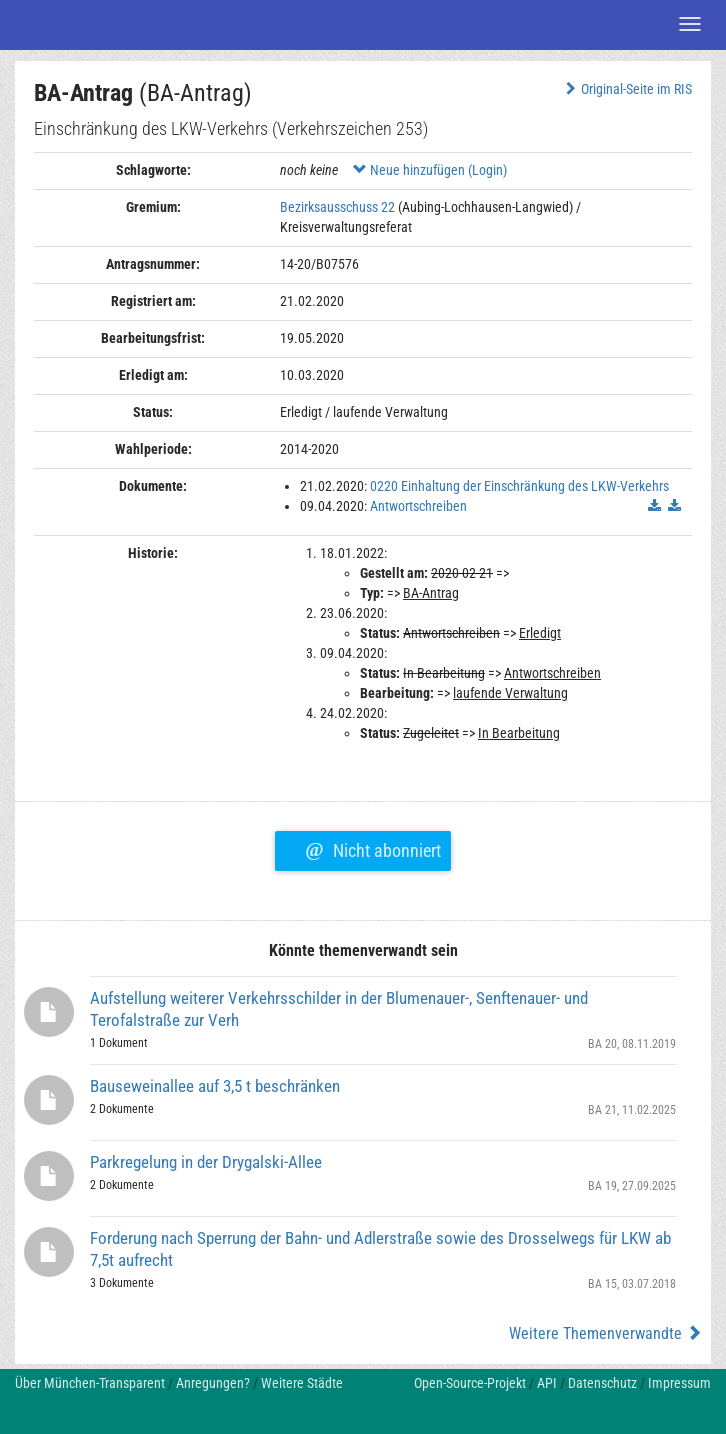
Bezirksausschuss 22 (337, 207)
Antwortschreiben (418, 506)
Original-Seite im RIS (626, 89)
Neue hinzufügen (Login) (430, 170)
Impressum (679, 1383)
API (547, 1383)
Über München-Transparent (90, 1383)
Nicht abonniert (372, 848)
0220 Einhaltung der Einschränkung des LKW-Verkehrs (519, 486)
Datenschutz (602, 1383)
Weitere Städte (302, 1383)
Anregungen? (213, 1383)
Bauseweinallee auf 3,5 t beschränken (215, 1086)
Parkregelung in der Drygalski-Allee (206, 1162)
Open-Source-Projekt (470, 1383)
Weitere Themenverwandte (605, 1333)
